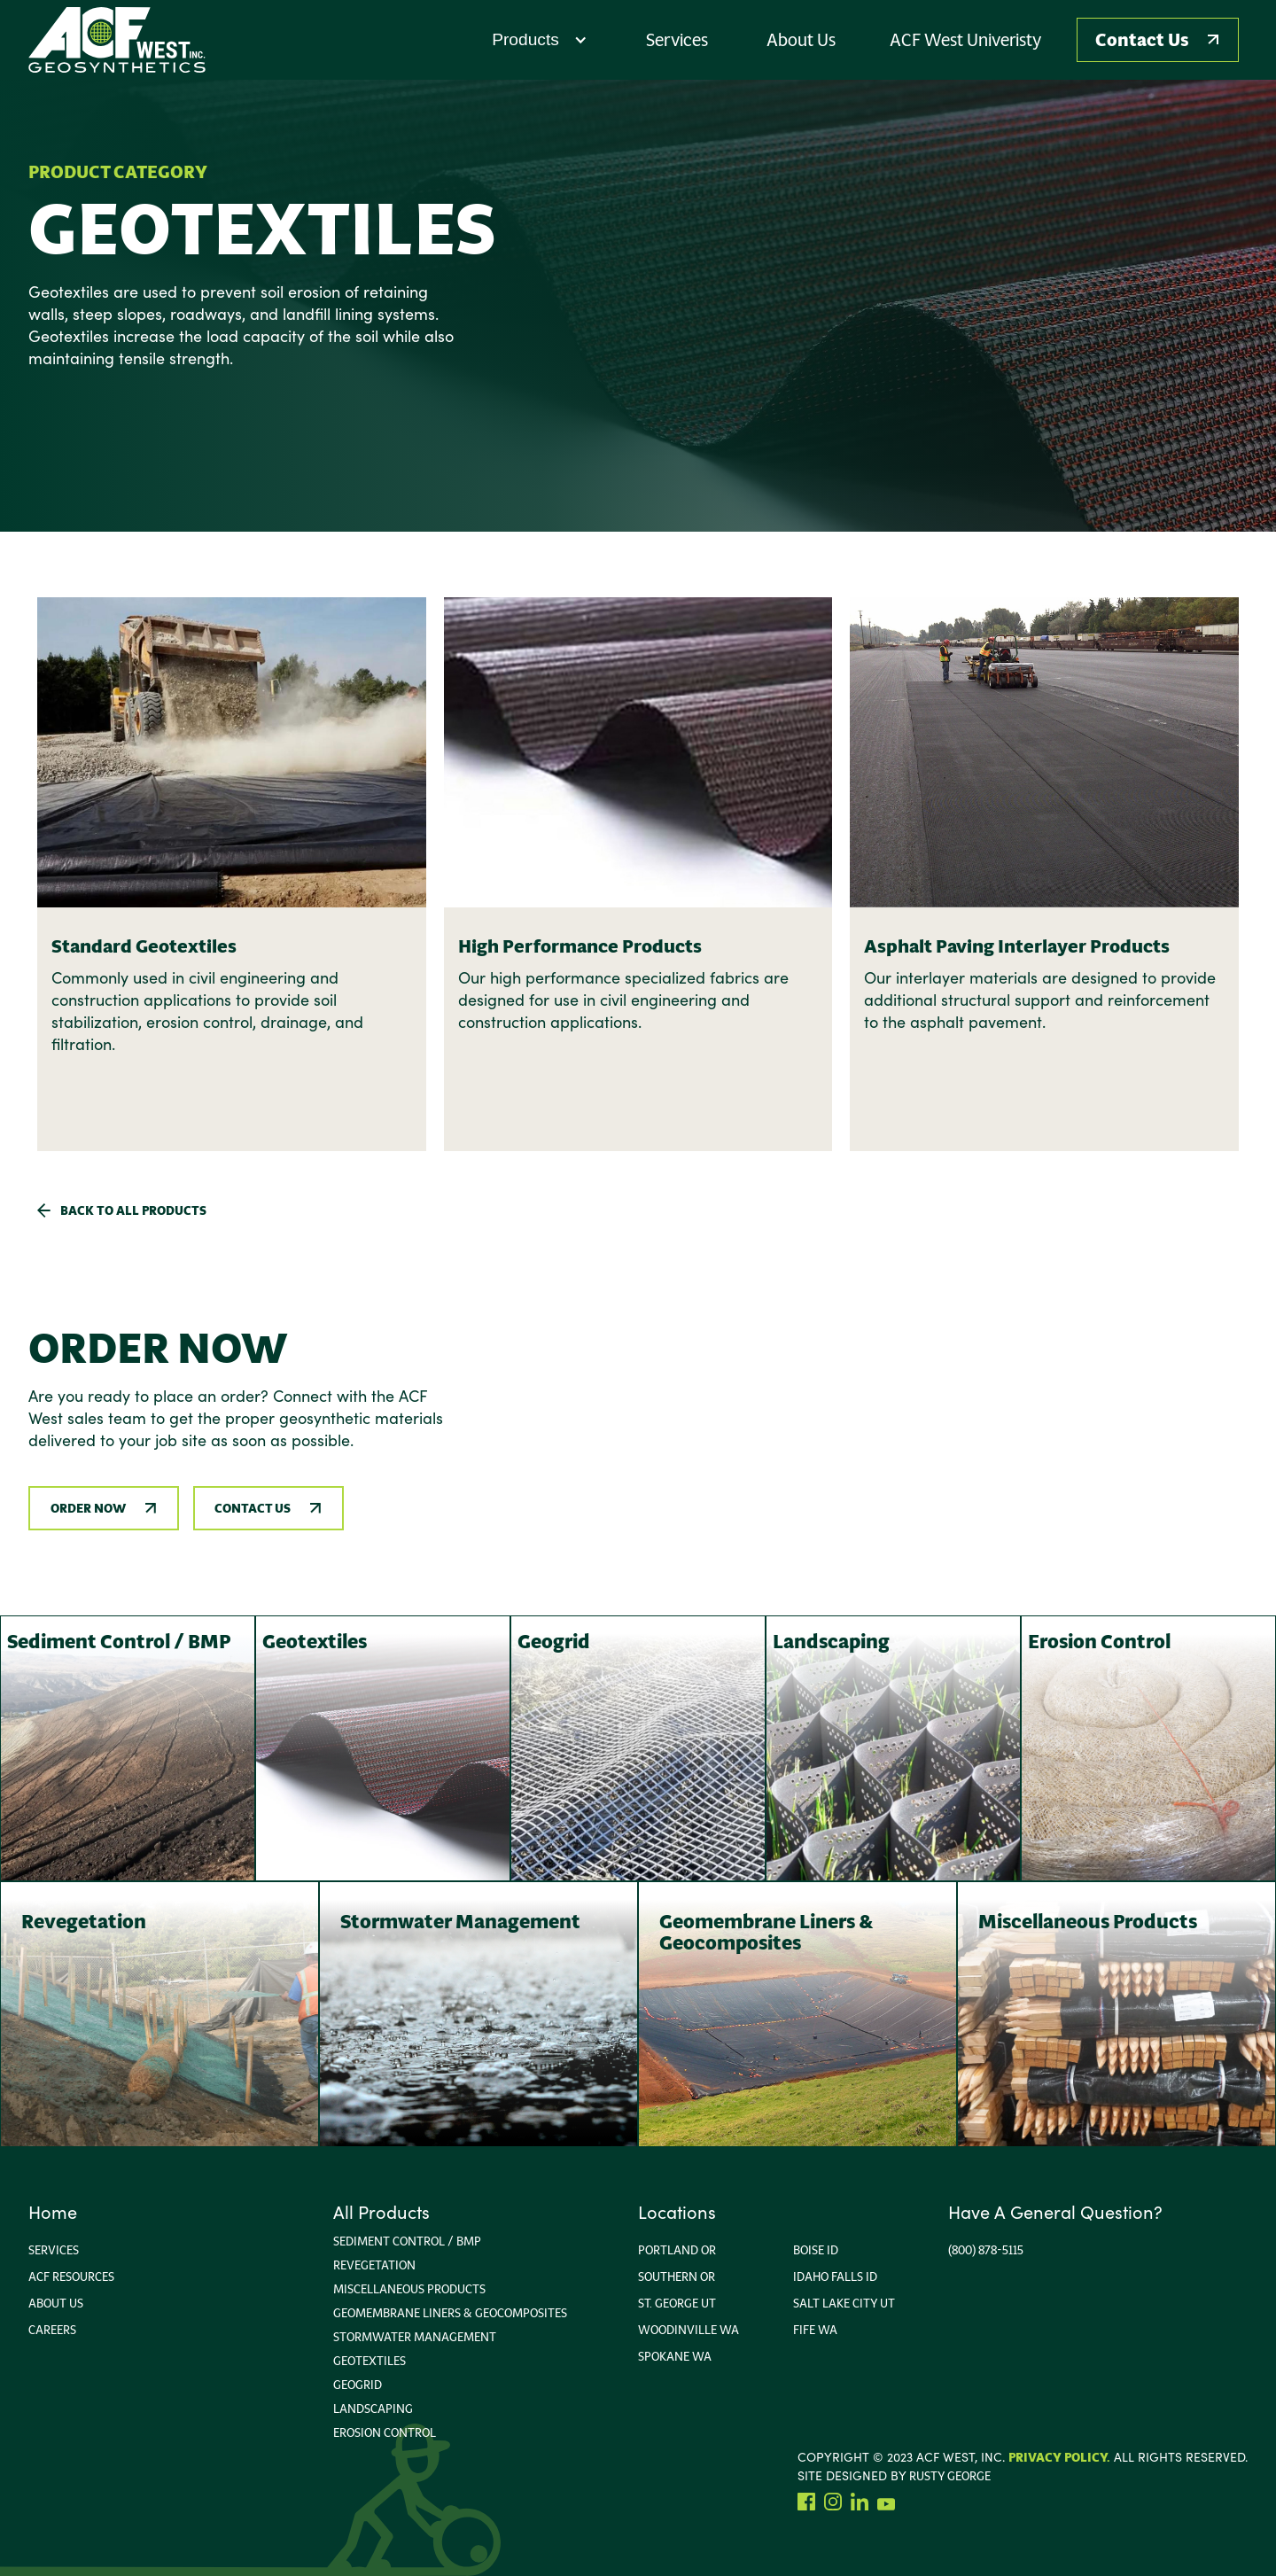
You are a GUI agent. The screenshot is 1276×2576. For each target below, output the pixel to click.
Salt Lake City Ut (844, 2303)
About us (55, 2303)
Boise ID (815, 2250)
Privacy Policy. (1059, 2457)
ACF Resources (71, 2276)
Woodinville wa (688, 2330)
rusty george (950, 2476)
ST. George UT (677, 2303)
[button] (539, 40)
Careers (52, 2330)
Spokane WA (675, 2356)
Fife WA (815, 2330)
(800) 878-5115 (985, 2250)
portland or (677, 2250)
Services (53, 2250)
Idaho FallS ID (835, 2276)
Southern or (676, 2276)
